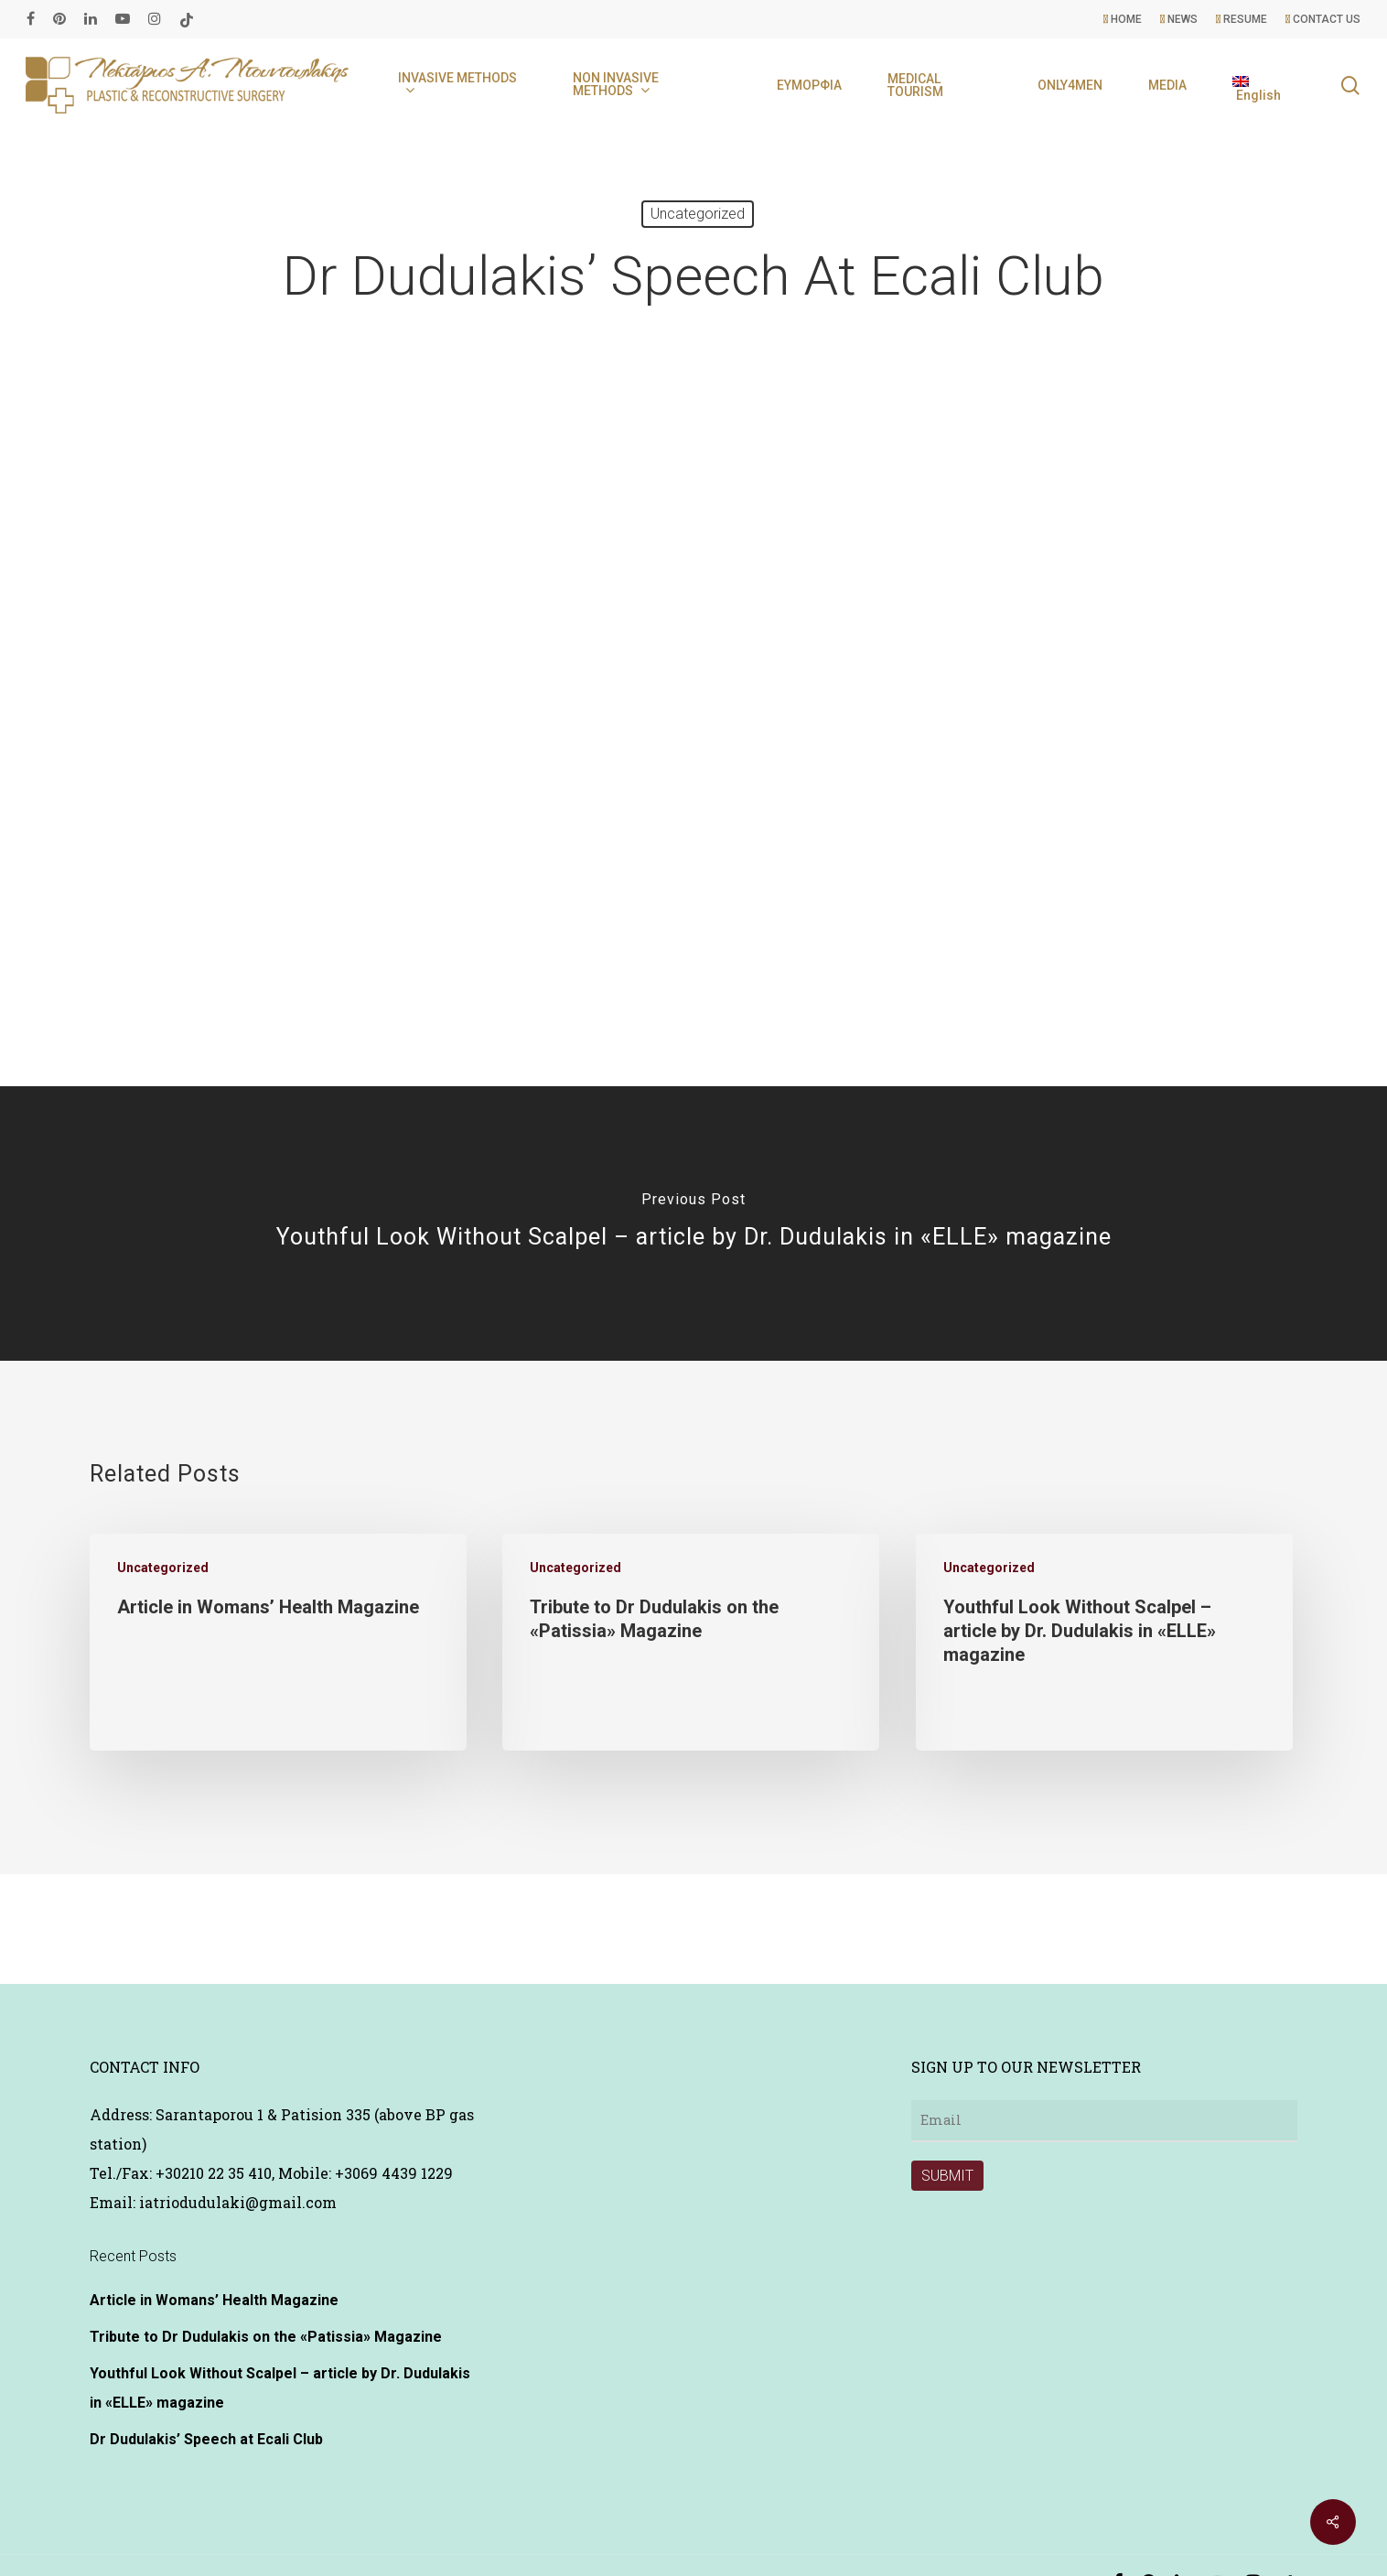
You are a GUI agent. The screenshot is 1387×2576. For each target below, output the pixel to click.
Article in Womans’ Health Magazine (214, 2300)
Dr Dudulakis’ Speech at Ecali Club (206, 2439)
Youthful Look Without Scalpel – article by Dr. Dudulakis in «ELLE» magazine (280, 2388)
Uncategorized (697, 213)
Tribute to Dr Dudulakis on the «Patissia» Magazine (266, 2336)
